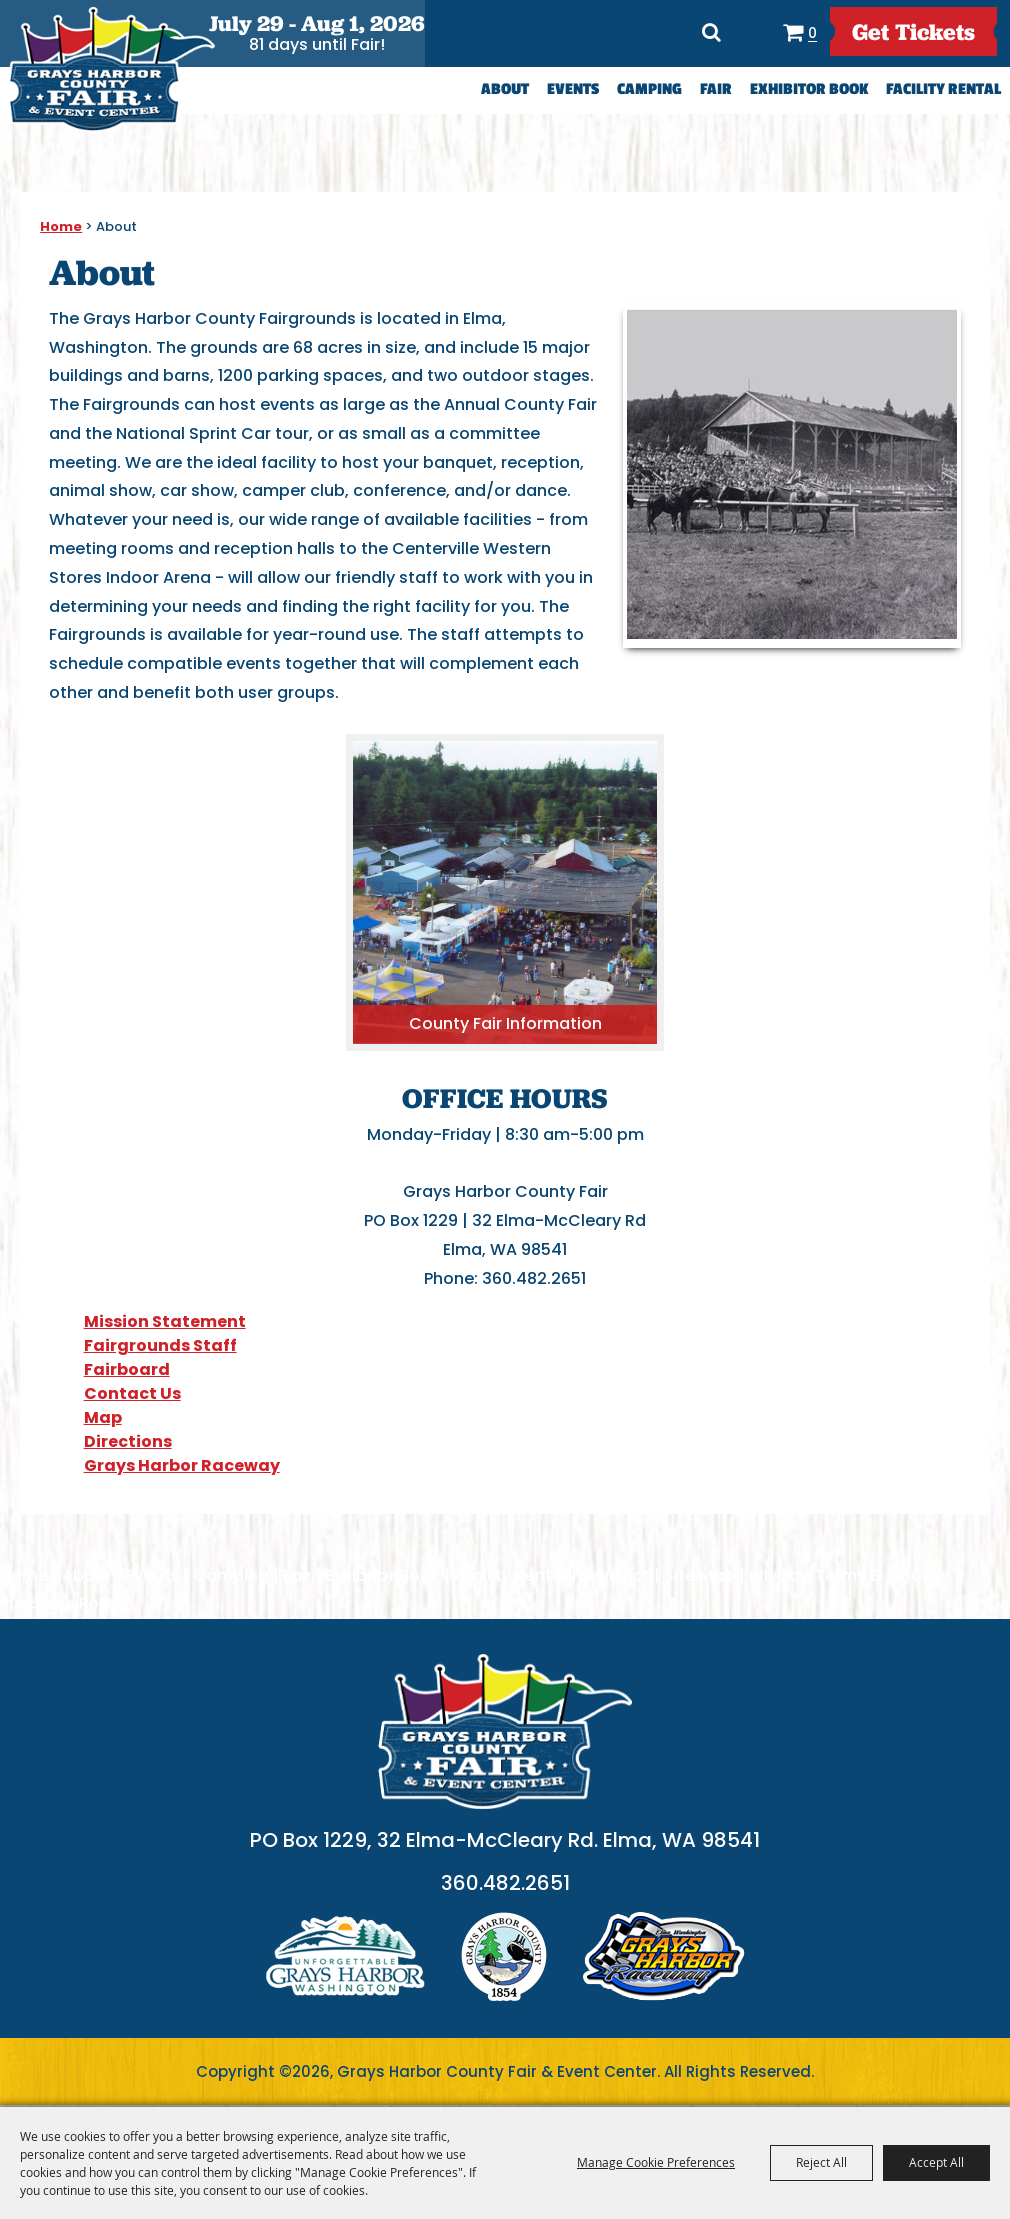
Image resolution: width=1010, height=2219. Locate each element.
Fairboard (127, 1369)
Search (709, 32)
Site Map (699, 1575)
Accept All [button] (936, 2162)
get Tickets (912, 31)
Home (61, 226)
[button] (792, 476)
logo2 (504, 1958)
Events (573, 89)
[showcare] (505, 1732)
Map (103, 1417)
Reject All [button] (821, 2162)
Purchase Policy (63, 1603)
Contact (615, 1575)
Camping (649, 89)
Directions (751, 31)
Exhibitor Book (809, 89)
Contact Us (132, 1393)
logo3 (664, 1958)
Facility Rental (943, 89)
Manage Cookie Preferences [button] (656, 2162)
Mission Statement (165, 1321)
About (505, 89)
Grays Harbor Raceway (182, 1465)
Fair (716, 89)
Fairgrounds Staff (160, 1345)
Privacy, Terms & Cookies (851, 1575)
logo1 (345, 1958)
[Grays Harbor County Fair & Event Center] (111, 70)
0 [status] (809, 32)
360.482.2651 (505, 1885)
